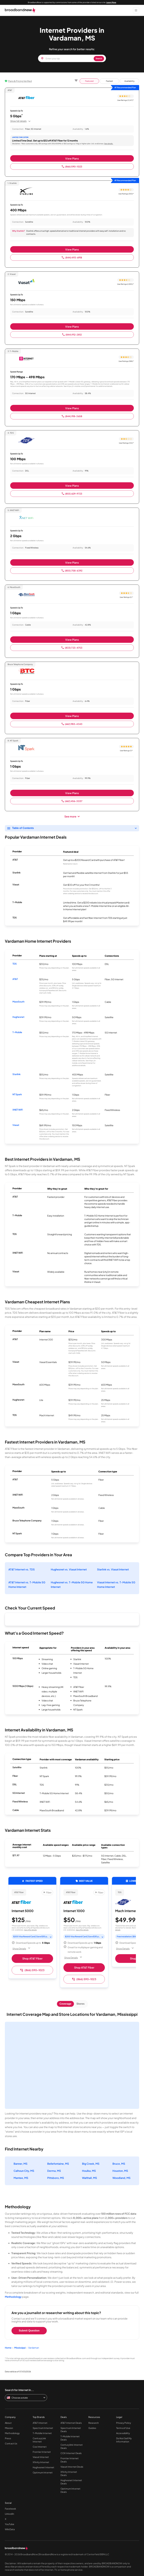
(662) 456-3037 (72, 801)
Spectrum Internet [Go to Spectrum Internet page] (43, 2427)
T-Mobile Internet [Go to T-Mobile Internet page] (42, 2433)
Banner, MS (20, 2163)
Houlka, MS (89, 2170)
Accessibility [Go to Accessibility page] (123, 2433)
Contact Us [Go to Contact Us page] (11, 2443)
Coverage (65, 2003)
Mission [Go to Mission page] (9, 2427)
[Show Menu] (136, 10)
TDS (14, 963)
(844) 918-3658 (72, 416)
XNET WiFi (17, 1109)
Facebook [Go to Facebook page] (10, 2508)
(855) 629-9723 (72, 493)
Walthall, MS (89, 2178)
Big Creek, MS (90, 2163)
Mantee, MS (21, 2178)
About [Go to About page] (8, 2422)
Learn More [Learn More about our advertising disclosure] (111, 2)
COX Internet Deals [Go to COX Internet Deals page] (71, 2453)
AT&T (15, 978)
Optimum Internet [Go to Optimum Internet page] (43, 2472)
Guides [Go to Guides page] (92, 2427)
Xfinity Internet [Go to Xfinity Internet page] (41, 2462)
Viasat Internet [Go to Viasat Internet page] (41, 2457)
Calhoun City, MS (24, 2170)
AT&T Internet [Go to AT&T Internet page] (40, 2422)
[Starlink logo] (26, 191)
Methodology (13, 2296)
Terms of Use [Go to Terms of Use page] (123, 2427)
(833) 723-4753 (71, 647)
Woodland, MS (121, 2178)
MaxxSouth (18, 1001)
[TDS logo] (26, 440)
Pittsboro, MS (55, 2178)
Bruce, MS (118, 2163)
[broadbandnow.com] (20, 10)
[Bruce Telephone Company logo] (26, 672)
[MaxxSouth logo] (26, 595)
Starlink (16, 1074)
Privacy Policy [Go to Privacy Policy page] (123, 2422)
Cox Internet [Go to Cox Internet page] (40, 2446)
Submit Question (29, 2330)
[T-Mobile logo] (26, 359)
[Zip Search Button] (99, 58)
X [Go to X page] (5, 2518)
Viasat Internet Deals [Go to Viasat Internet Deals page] (72, 2466)
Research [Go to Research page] (93, 2422)
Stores (81, 2003)
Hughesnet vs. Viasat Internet (69, 1569)
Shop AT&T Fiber (32, 1958)
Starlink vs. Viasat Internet (113, 1569)
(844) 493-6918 (72, 257)
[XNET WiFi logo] (26, 518)
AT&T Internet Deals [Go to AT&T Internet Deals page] (71, 2422)
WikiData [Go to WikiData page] (10, 2529)
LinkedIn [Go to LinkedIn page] (9, 2513)
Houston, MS (120, 2170)
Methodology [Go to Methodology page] (12, 2433)
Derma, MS (54, 2170)
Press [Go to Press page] (8, 2438)
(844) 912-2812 (72, 334)
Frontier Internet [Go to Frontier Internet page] (42, 2451)
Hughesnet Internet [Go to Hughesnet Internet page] (43, 2467)
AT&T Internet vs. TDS (21, 1569)
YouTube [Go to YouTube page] (9, 2524)
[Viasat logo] (26, 282)
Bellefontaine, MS (58, 2163)
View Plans (72, 158)
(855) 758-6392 (72, 570)
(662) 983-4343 (72, 723)
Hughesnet (18, 1016)
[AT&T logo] (26, 98)
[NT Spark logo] (26, 748)
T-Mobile (17, 1032)
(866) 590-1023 (72, 166)
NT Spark (17, 1094)
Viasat (15, 1124)
